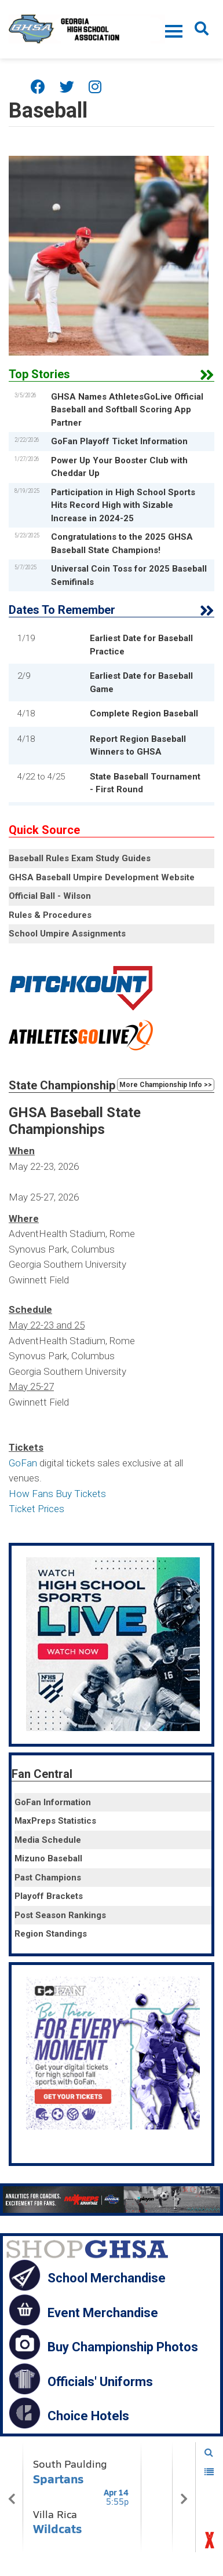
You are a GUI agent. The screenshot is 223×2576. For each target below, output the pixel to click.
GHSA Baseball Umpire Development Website (102, 877)
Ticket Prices (36, 1508)
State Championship (62, 1085)
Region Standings (50, 1934)
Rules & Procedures (50, 915)
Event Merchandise (102, 2312)
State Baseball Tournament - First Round (145, 783)
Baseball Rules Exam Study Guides (80, 858)
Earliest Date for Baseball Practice (141, 645)
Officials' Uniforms (100, 2381)
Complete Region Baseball (144, 713)
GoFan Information (52, 1802)
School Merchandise (106, 2277)
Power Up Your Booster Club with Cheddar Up (119, 467)
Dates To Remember (62, 610)
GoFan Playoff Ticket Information (119, 441)
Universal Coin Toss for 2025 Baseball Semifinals (129, 575)
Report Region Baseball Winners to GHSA (138, 746)
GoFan (23, 1463)
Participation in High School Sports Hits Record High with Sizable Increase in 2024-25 (123, 505)
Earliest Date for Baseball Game (141, 682)
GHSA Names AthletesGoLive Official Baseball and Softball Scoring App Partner (127, 409)
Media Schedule (47, 1840)
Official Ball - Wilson (50, 896)
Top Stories (39, 374)
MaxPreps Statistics (55, 1821)
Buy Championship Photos (122, 2346)
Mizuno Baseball (48, 1858)
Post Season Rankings (60, 1915)
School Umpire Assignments (67, 933)
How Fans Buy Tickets (57, 1493)
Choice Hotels (88, 2415)
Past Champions (47, 1877)
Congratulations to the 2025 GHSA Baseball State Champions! (122, 543)
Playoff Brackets (48, 1896)
